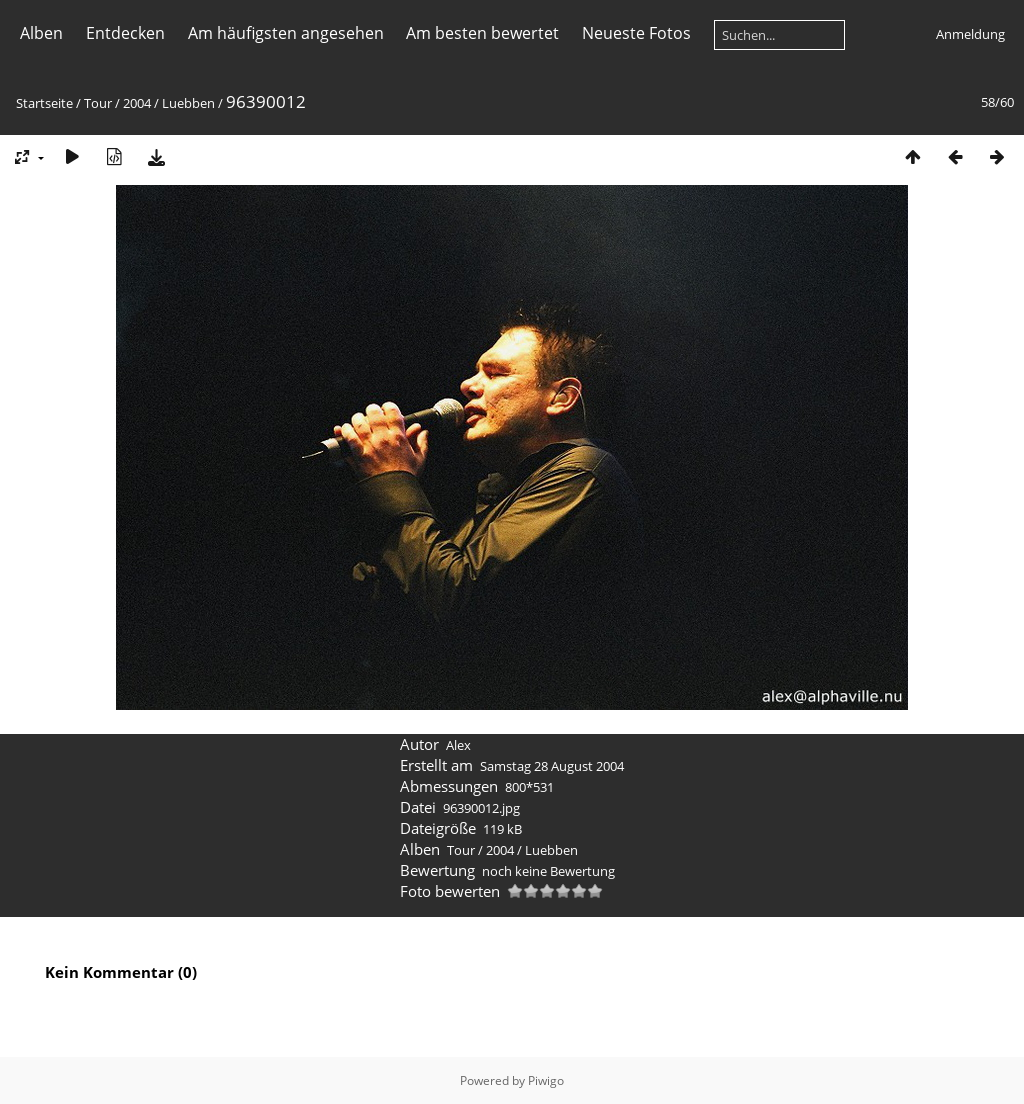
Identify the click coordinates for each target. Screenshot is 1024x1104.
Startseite (44, 103)
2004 (137, 103)
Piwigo (546, 1080)
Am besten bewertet (482, 33)
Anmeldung (970, 34)
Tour (98, 103)
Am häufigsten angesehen (286, 33)
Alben (41, 33)
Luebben (188, 103)
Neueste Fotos (636, 33)
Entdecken (125, 33)
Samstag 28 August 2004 (552, 766)
